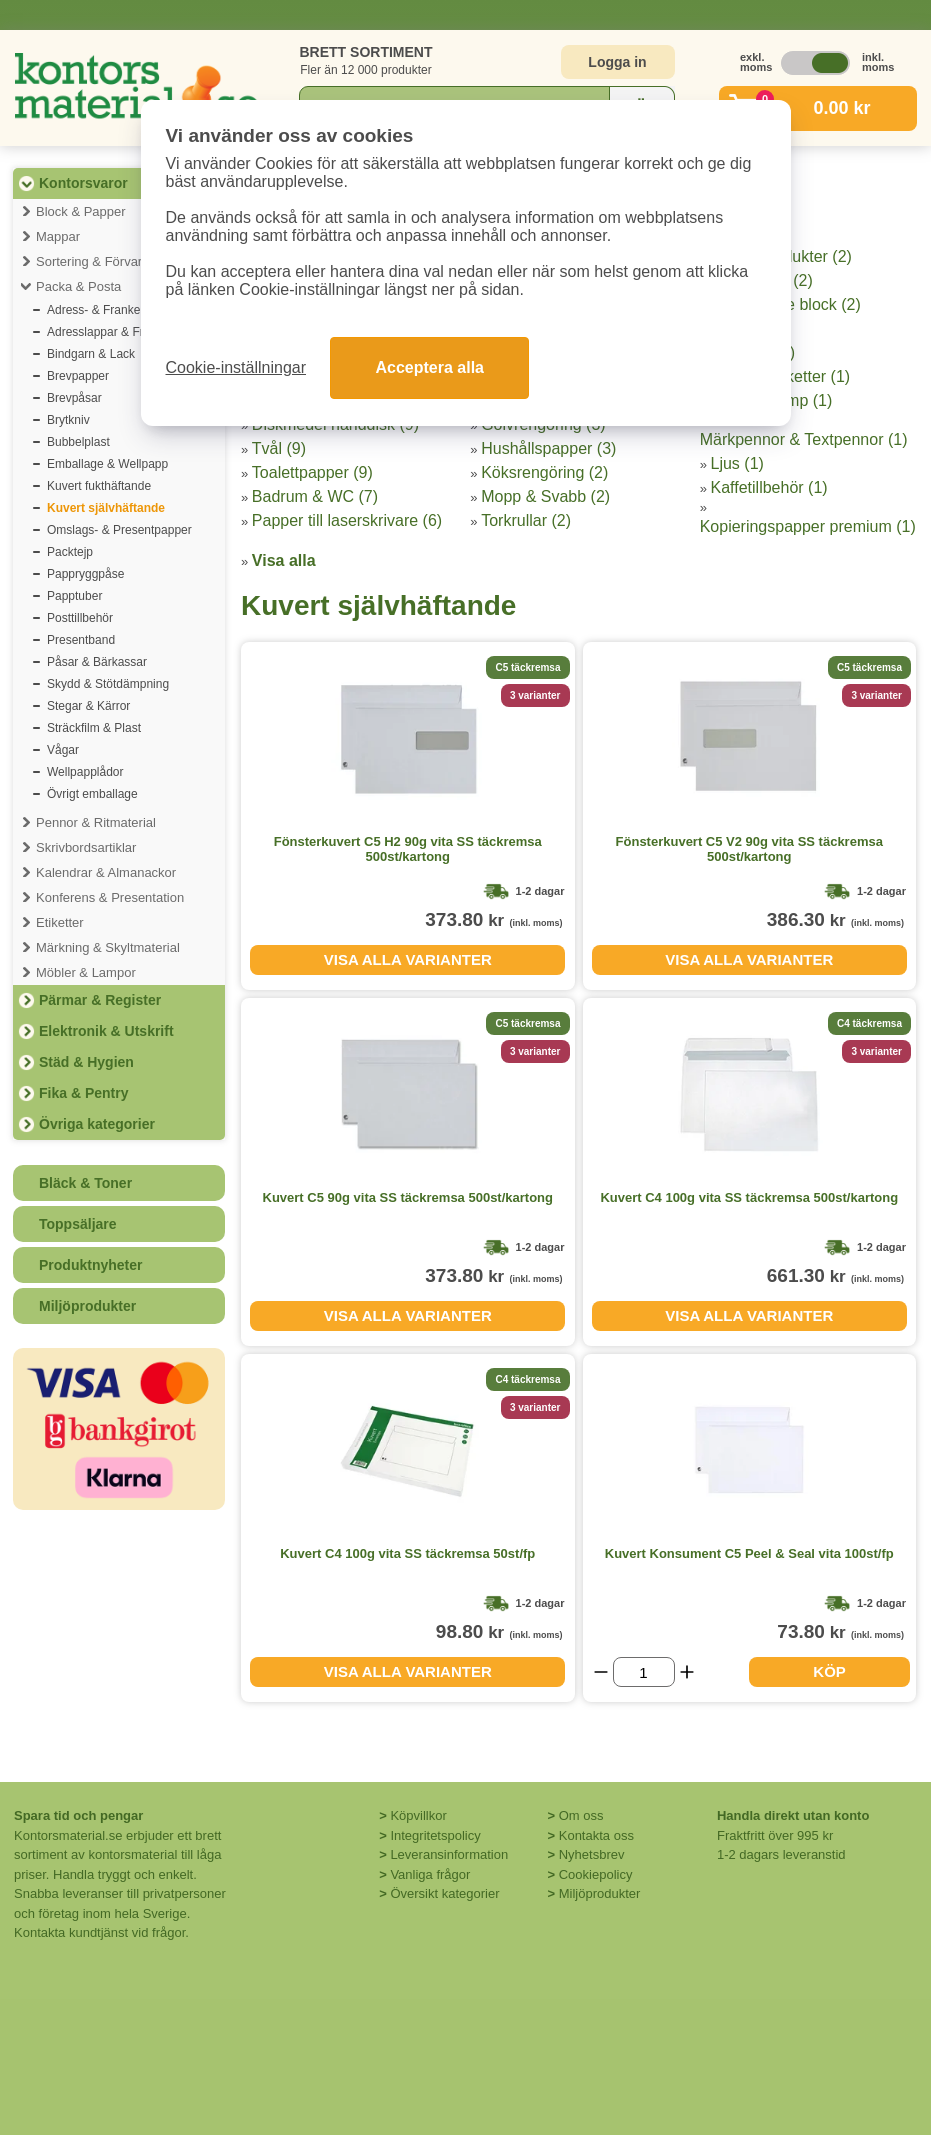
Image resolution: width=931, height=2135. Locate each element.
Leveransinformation (449, 1854)
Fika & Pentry (83, 1093)
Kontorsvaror (83, 183)
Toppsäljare (78, 1224)
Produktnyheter (90, 1265)
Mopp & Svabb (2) (545, 496)
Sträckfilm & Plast (94, 728)
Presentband (81, 640)
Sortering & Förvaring (98, 261)
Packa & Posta (78, 286)
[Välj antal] (644, 1672)
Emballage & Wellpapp (107, 464)
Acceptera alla (429, 367)
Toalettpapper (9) (312, 472)
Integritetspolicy (435, 1835)
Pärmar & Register (100, 1000)
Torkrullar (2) (526, 520)
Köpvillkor (418, 1815)
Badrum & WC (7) (315, 496)
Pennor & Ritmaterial (96, 822)
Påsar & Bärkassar (97, 662)
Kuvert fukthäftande (99, 486)
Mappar (58, 236)
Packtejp (70, 552)
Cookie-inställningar (236, 367)
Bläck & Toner (85, 1183)
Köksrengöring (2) (544, 472)
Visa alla (284, 560)
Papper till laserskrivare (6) (347, 520)
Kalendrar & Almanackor (106, 872)
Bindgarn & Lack (91, 354)
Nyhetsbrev (592, 1854)
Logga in (617, 62)
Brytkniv (68, 420)
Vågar (63, 750)
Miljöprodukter (87, 1306)
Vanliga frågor (430, 1874)
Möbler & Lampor (86, 972)
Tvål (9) (279, 448)
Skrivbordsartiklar (86, 847)
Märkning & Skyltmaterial (108, 947)
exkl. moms (751, 62)
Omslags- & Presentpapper (119, 530)
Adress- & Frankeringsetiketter (128, 310)
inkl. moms (873, 62)
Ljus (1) (737, 463)
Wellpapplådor (85, 772)
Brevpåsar (74, 398)
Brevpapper (78, 376)
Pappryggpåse (85, 574)
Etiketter (60, 922)
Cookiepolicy (596, 1874)
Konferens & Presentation (110, 897)
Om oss (581, 1815)
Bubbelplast (78, 442)
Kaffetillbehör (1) (769, 487)
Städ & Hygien (86, 1062)
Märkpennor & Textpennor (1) (804, 439)
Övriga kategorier (97, 1124)
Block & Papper (81, 211)
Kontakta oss (596, 1835)
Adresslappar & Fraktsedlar (119, 332)
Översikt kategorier (444, 1893)
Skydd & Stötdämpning (108, 684)
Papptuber (74, 596)
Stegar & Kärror (88, 706)
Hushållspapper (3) (548, 448)
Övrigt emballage (92, 794)
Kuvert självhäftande (106, 508)
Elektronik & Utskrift (106, 1031)
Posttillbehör (80, 618)
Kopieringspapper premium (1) (808, 526)
